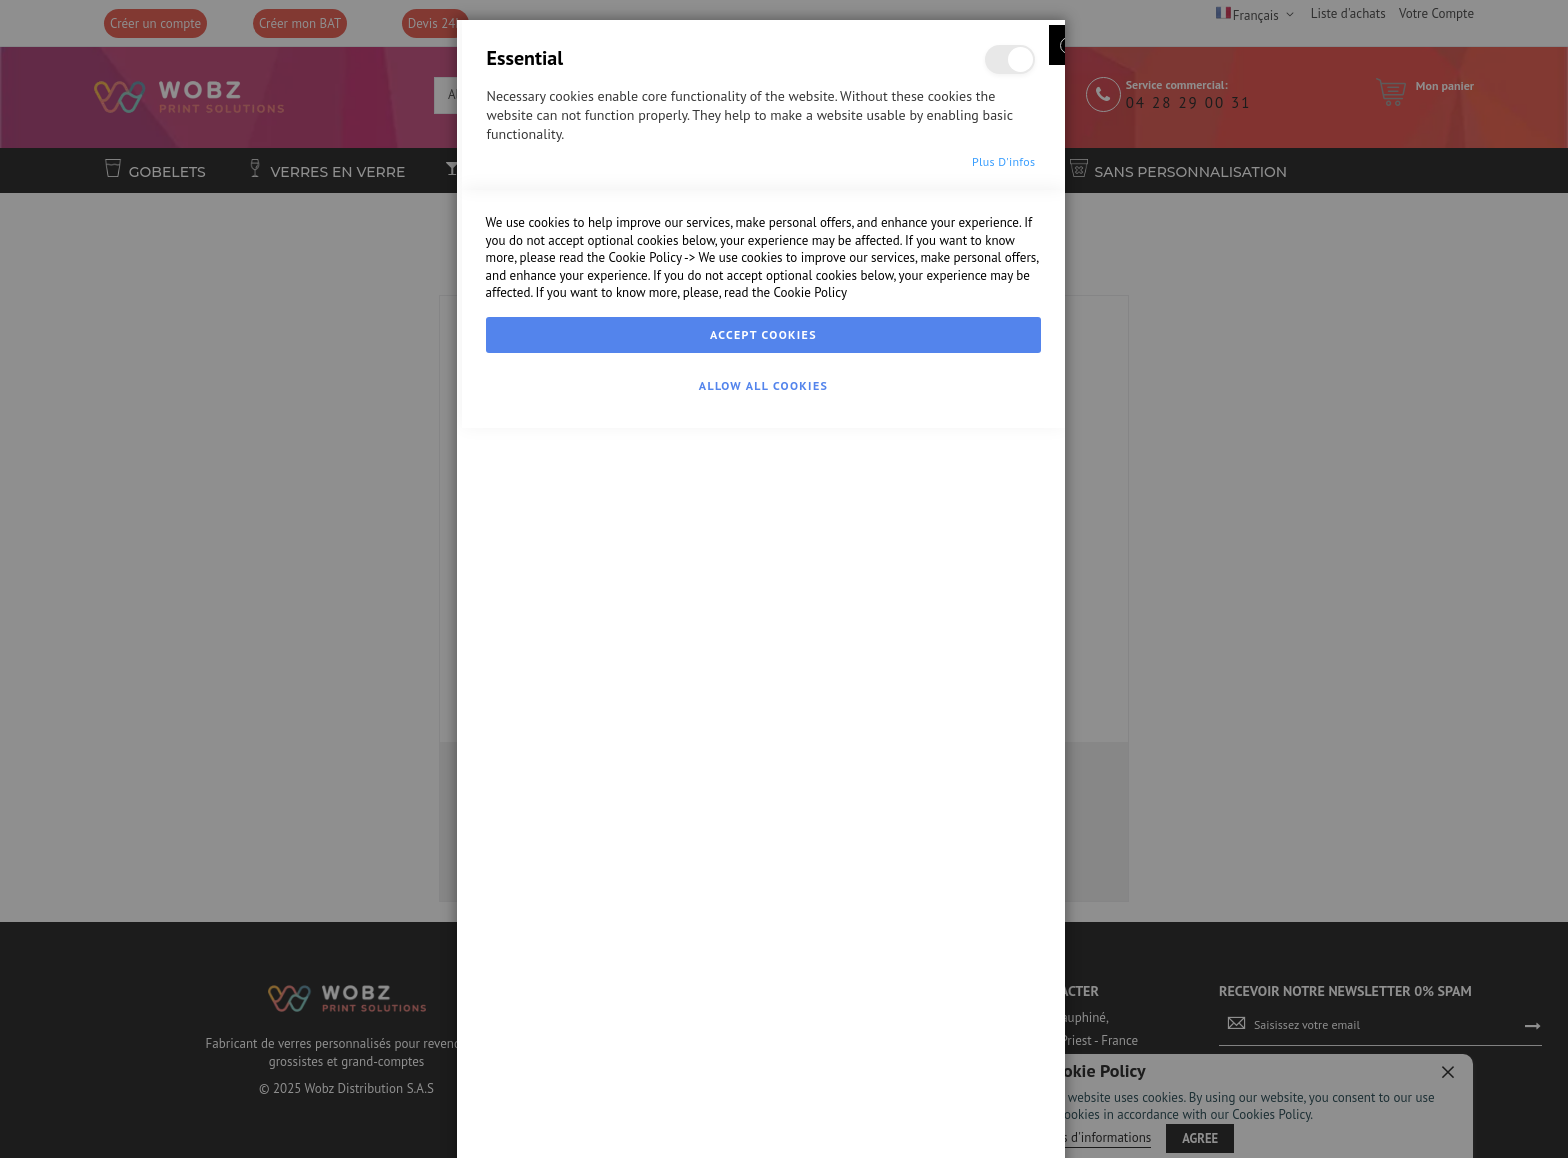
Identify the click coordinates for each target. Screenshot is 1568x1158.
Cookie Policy (644, 1007)
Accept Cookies (763, 1084)
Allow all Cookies (763, 1135)
